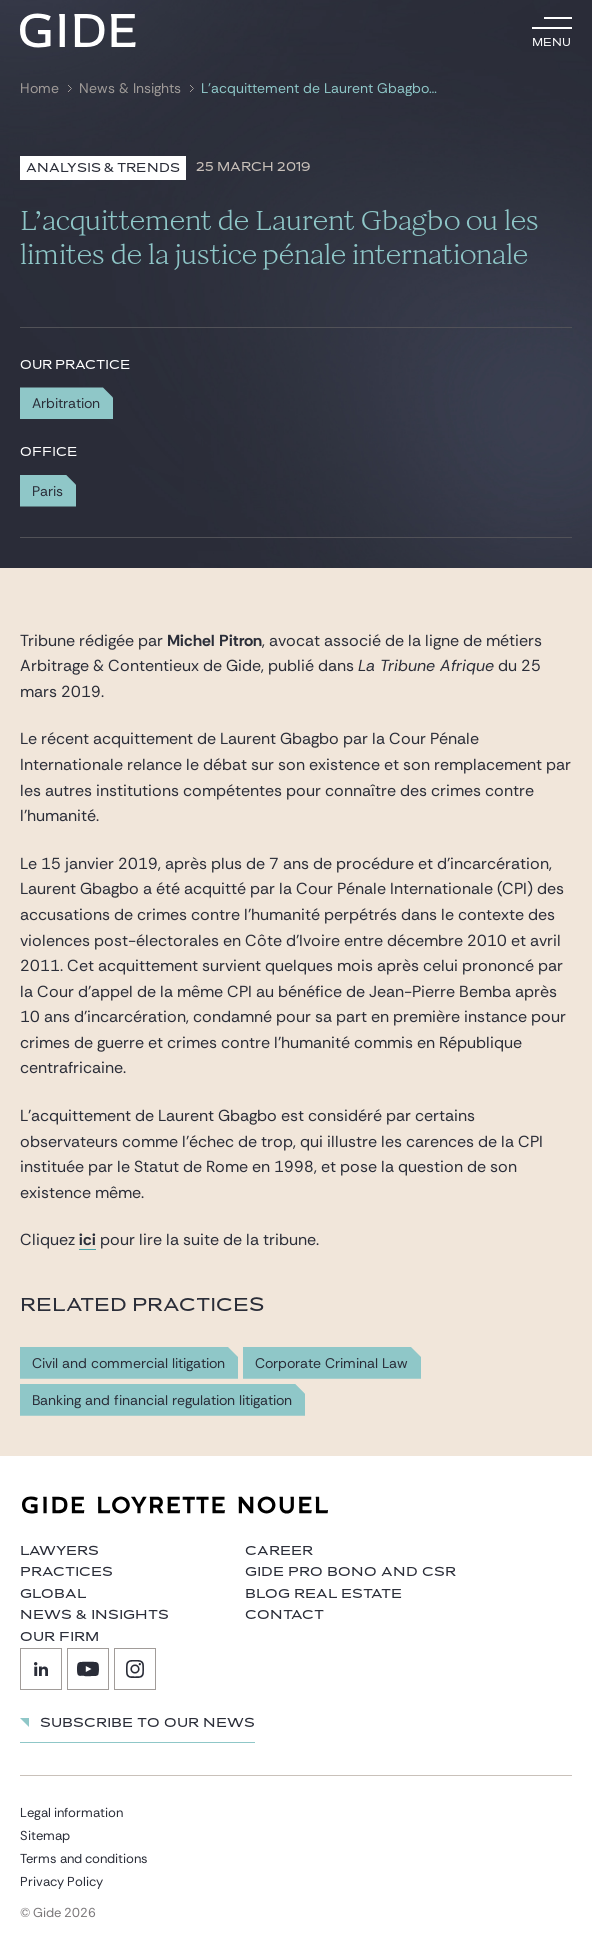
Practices (66, 1572)
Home (39, 88)
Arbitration (66, 403)
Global (53, 1594)
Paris (47, 491)
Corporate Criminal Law (331, 1363)
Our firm (59, 1637)
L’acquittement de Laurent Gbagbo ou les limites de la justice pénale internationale (319, 88)
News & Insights (130, 88)
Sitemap (45, 1835)
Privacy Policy (61, 1881)
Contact (284, 1615)
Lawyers (59, 1551)
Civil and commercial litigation (128, 1363)
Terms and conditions (84, 1858)
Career (279, 1551)
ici (87, 1239)
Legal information (71, 1812)
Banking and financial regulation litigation (162, 1400)
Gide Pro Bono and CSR (350, 1572)
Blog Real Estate (323, 1594)
